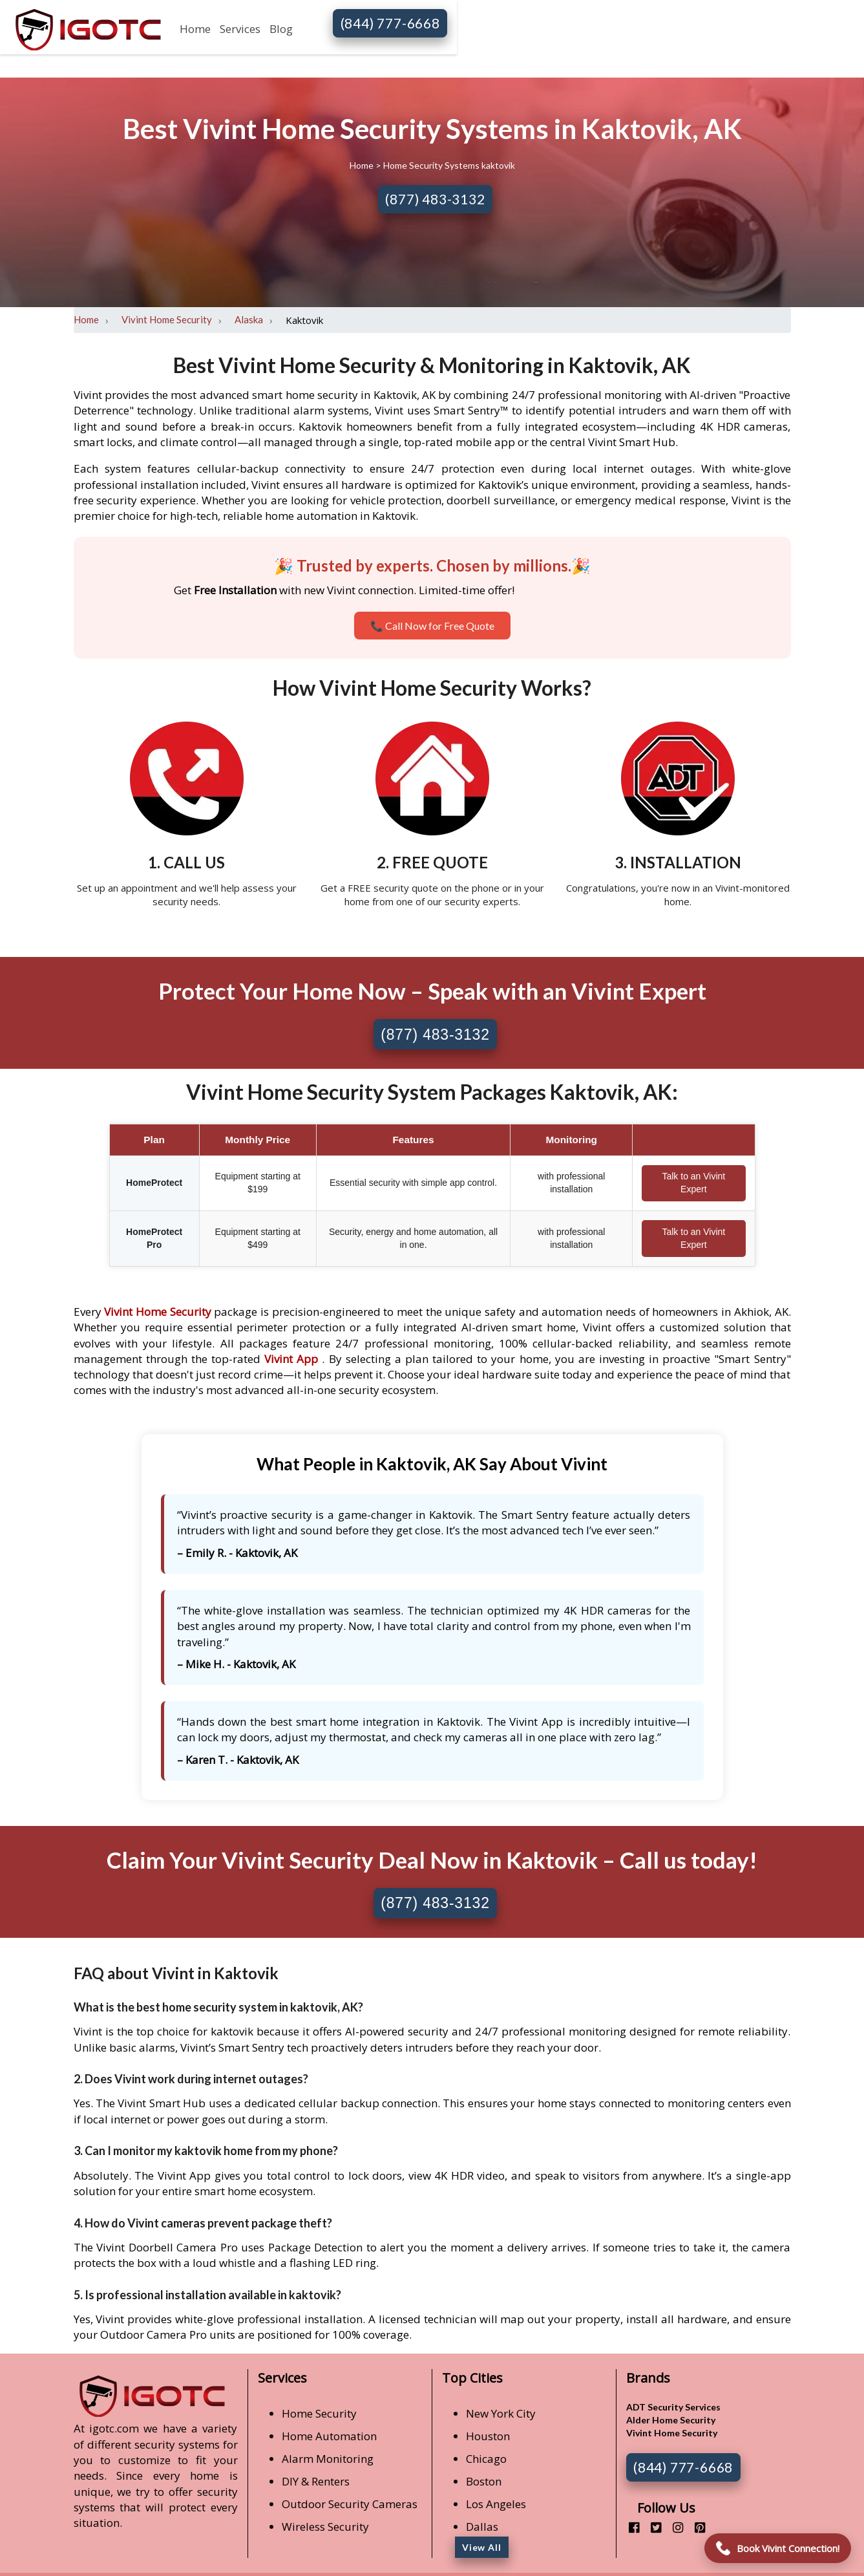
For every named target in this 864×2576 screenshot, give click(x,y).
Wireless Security (325, 2526)
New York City (501, 2413)
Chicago (486, 2458)
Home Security (319, 2413)
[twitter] (651, 2527)
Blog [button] (281, 28)
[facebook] (629, 2527)
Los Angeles (496, 2503)
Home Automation (329, 2436)
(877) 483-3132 (435, 199)
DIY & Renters (316, 2481)
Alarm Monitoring (328, 2458)
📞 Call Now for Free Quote (432, 625)
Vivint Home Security (166, 319)
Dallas (482, 2526)
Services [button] (240, 28)
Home (195, 28)
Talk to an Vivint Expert (693, 1182)
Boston (483, 2481)
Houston (488, 2436)
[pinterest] (695, 2527)
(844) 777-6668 (390, 23)
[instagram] (673, 2527)
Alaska (249, 319)
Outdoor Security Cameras (349, 2503)
